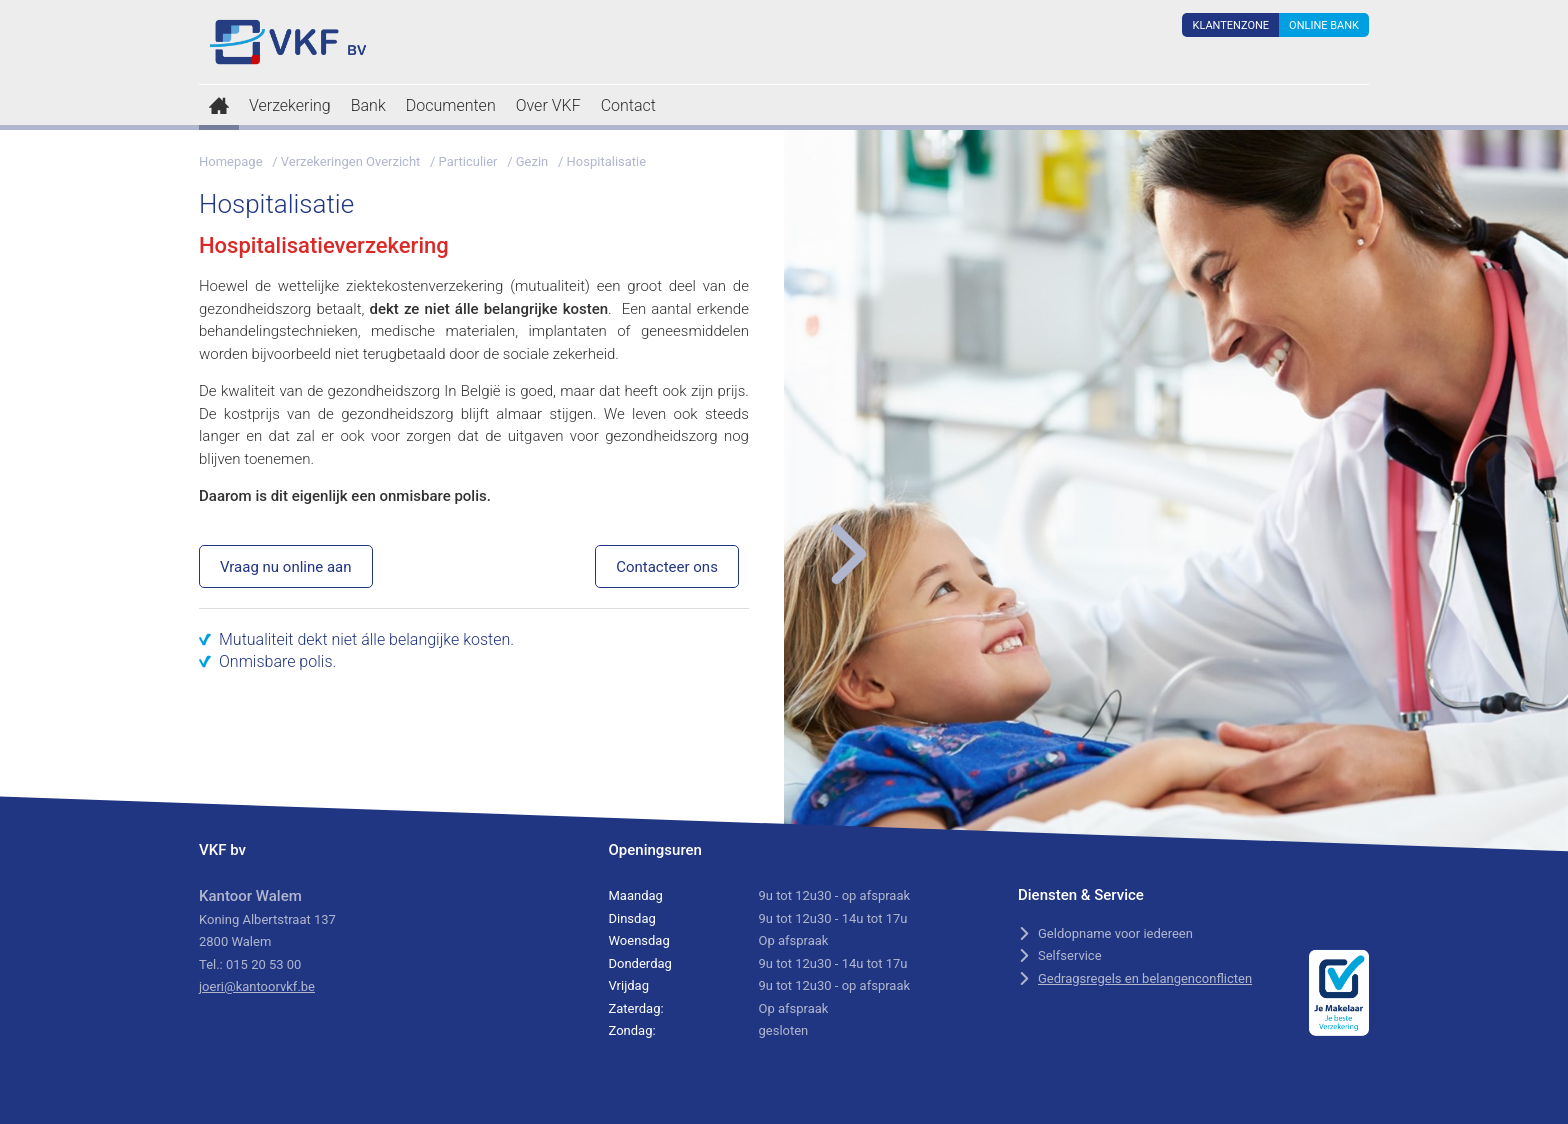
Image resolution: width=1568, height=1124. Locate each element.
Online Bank (1324, 25)
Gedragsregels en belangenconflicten (1145, 978)
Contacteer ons (667, 567)
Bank (368, 105)
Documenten (451, 105)
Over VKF (548, 105)
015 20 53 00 (263, 964)
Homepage (231, 161)
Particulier (468, 161)
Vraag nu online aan (286, 567)
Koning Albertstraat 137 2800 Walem (267, 919)
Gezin (532, 161)
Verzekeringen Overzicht (351, 161)
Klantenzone (1230, 25)
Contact (628, 105)
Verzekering (290, 105)
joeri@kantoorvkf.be (257, 986)
